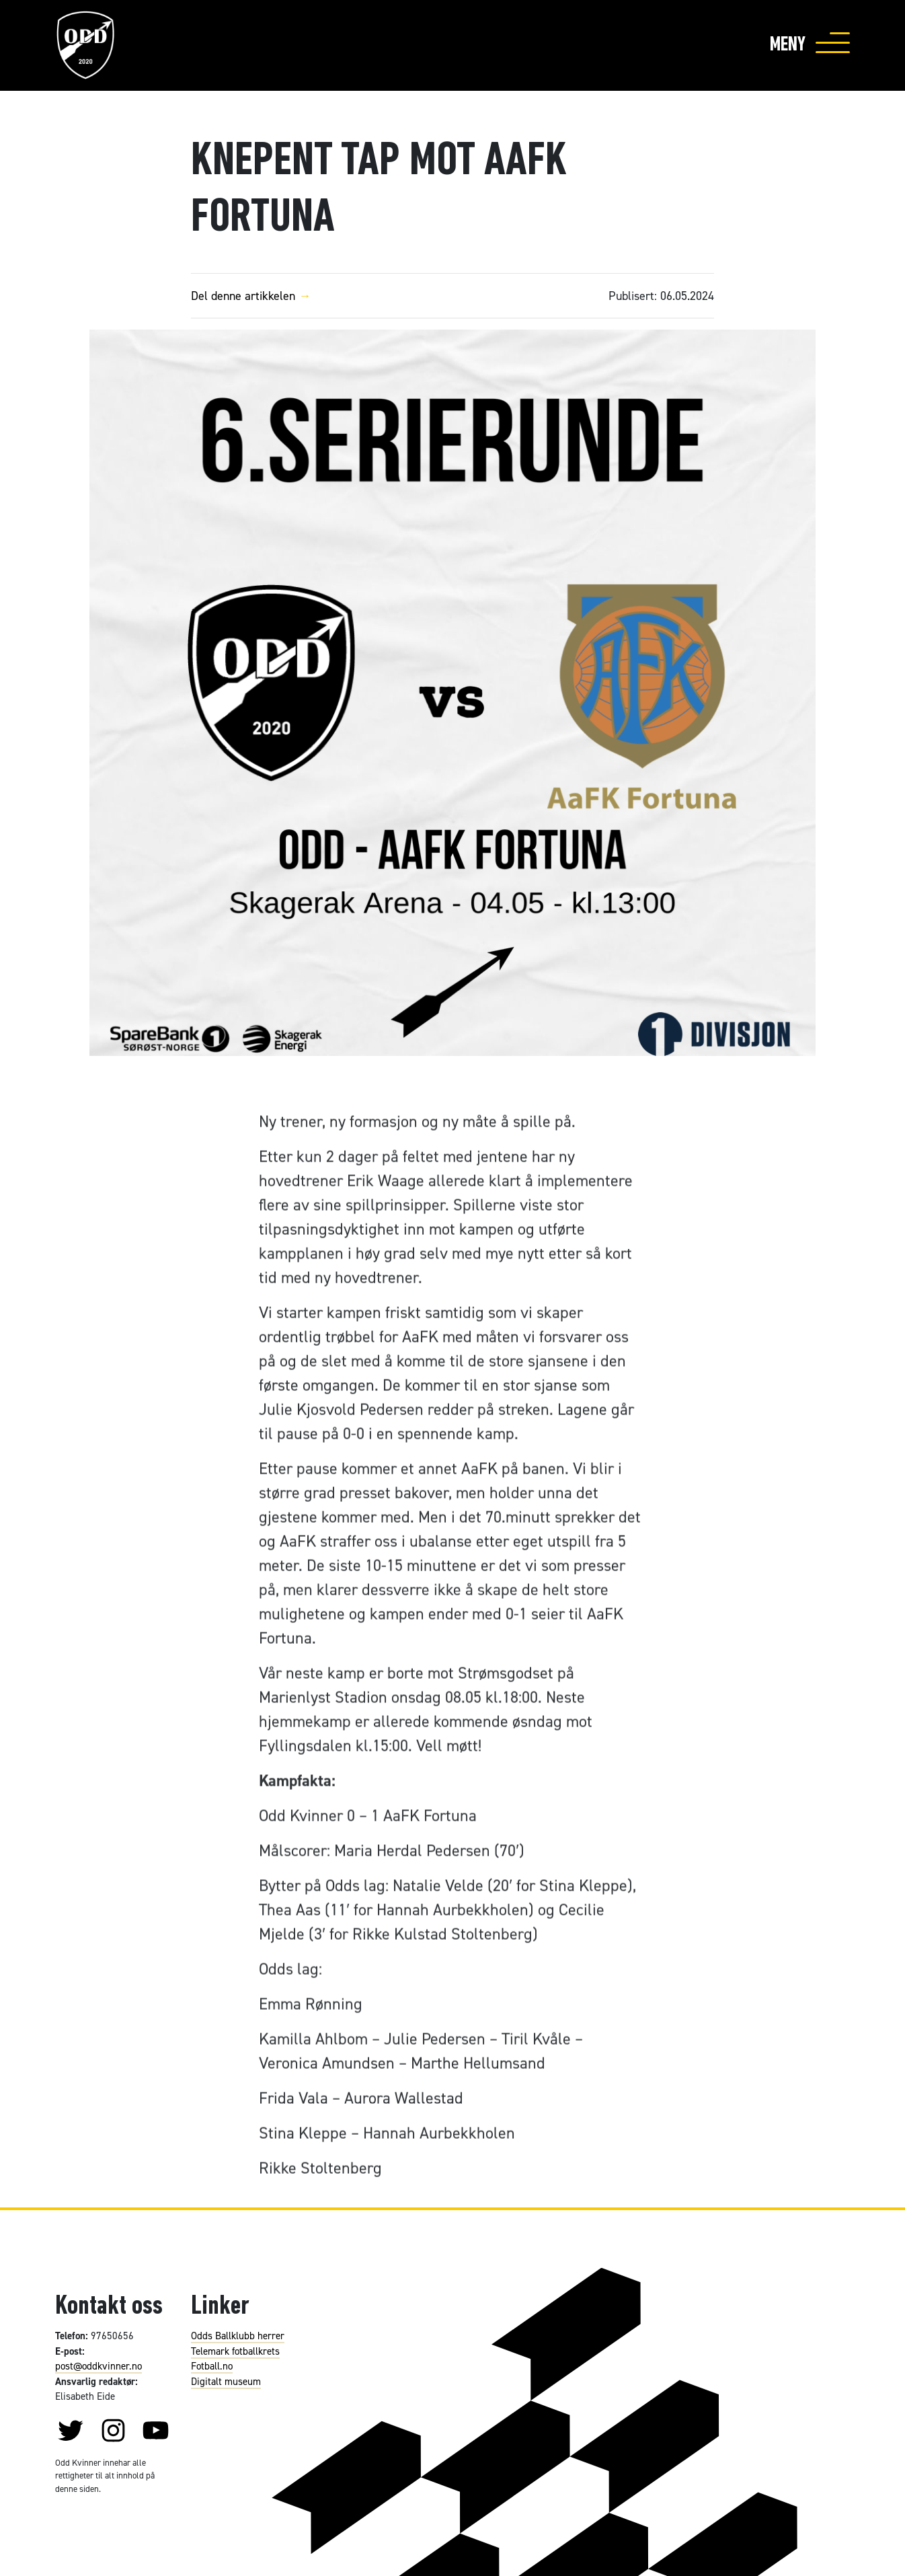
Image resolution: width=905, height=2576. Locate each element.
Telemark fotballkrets (235, 2351)
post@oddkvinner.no (98, 2365)
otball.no (214, 2365)
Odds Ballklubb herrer (237, 2335)
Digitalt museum (226, 2381)
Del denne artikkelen (255, 296)
